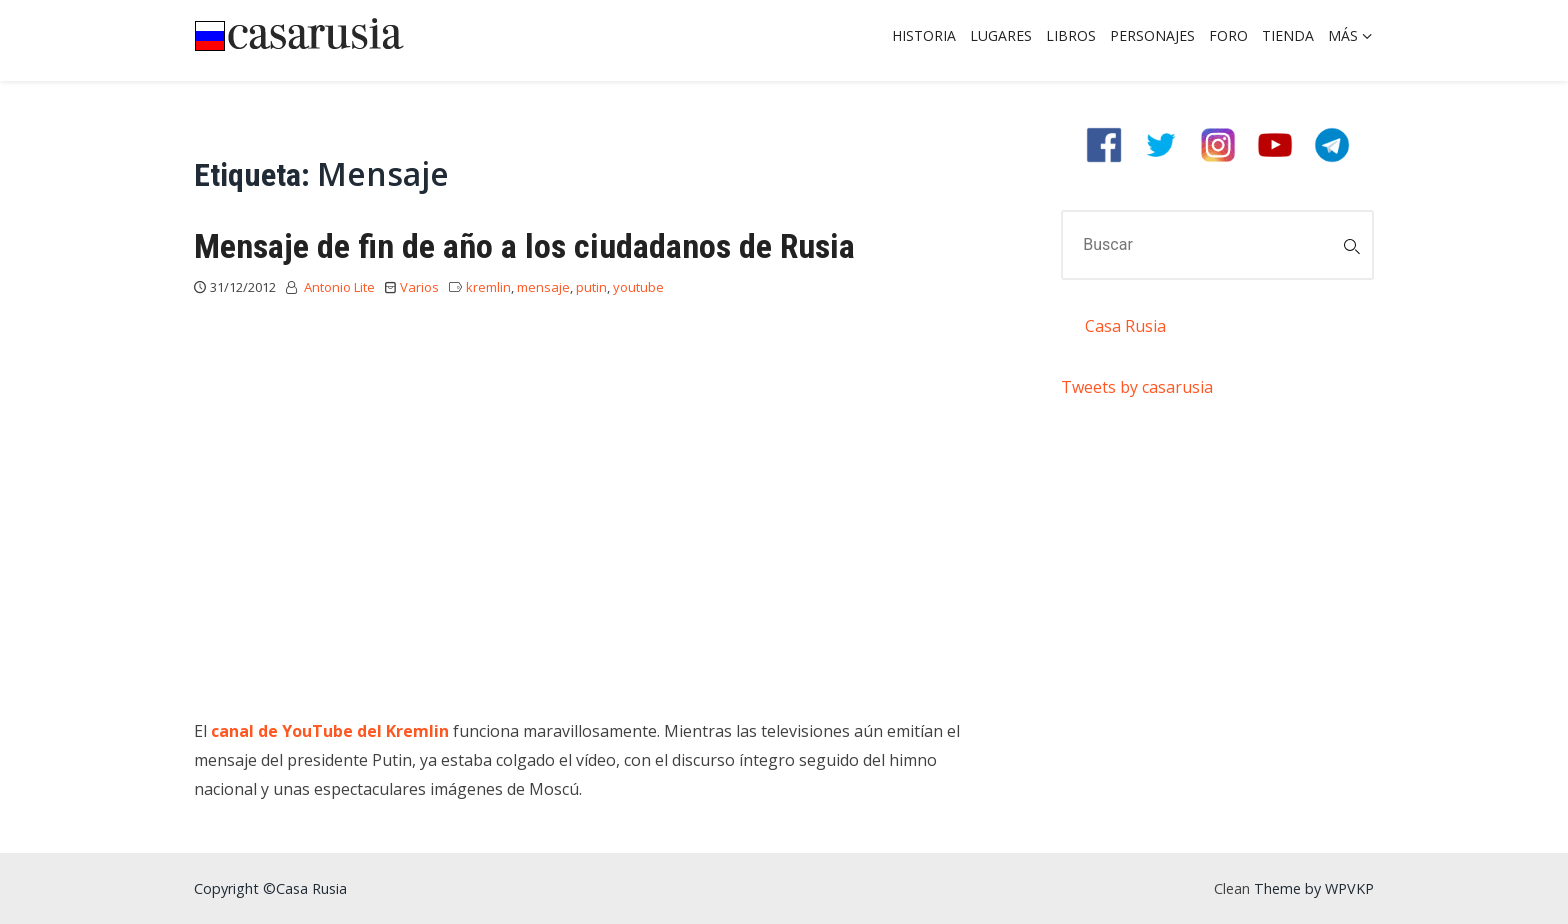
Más (1343, 35)
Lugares (1001, 35)
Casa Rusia (1125, 326)
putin (591, 287)
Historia (924, 35)
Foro (1228, 35)
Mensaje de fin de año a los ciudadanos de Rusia (524, 246)
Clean (1232, 888)
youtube (638, 287)
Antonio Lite (339, 287)
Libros (1071, 35)
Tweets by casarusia (1137, 387)
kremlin (488, 287)
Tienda (1288, 35)
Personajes (1152, 35)
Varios (419, 287)
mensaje (543, 287)
